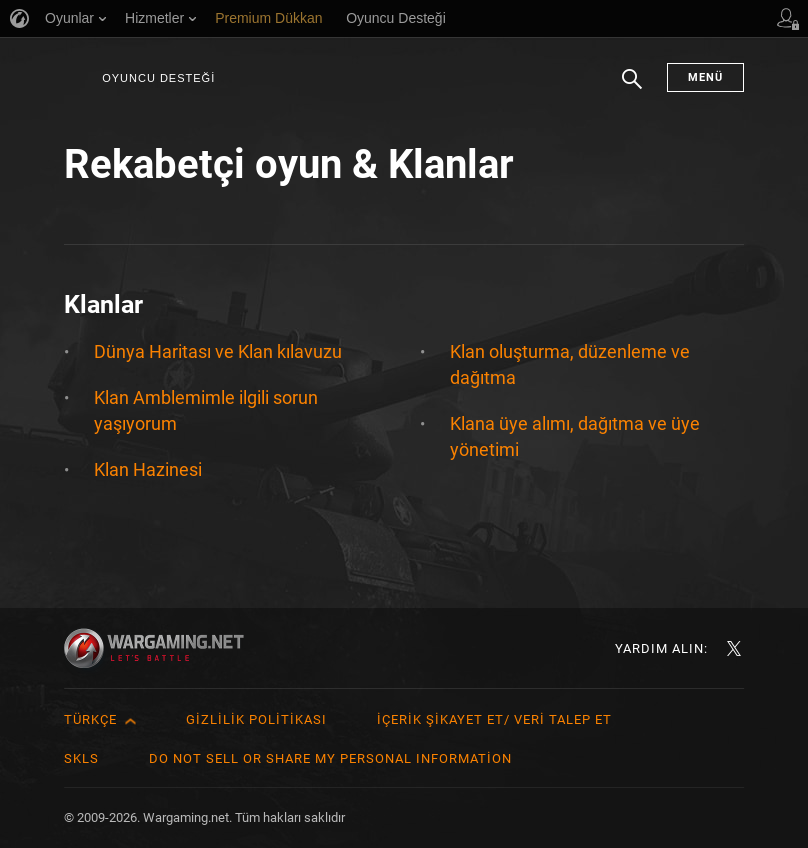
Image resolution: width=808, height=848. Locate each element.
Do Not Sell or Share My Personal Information (330, 758)
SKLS (81, 758)
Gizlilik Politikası (256, 719)
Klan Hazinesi (148, 469)
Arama (632, 89)
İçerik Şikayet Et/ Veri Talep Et (494, 719)
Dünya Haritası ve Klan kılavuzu (218, 351)
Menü (705, 77)
